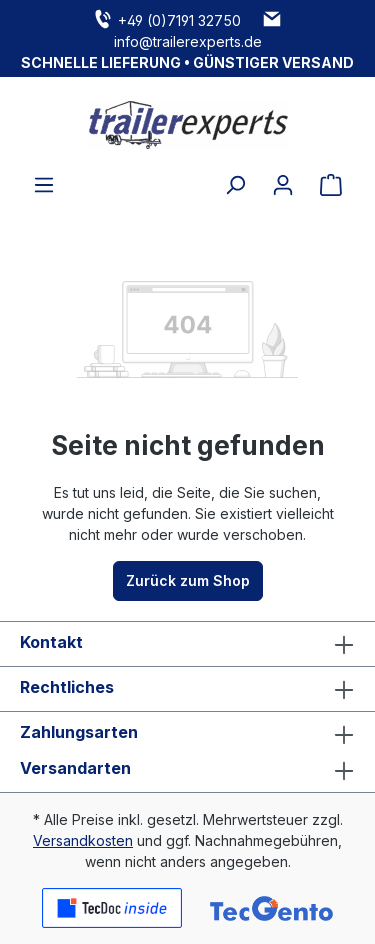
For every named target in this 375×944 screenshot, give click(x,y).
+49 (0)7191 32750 (179, 20)
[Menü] (44, 185)
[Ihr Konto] (283, 185)
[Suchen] (235, 185)
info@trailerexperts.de (188, 41)
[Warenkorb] (331, 185)
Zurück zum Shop (188, 580)
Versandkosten (83, 840)
